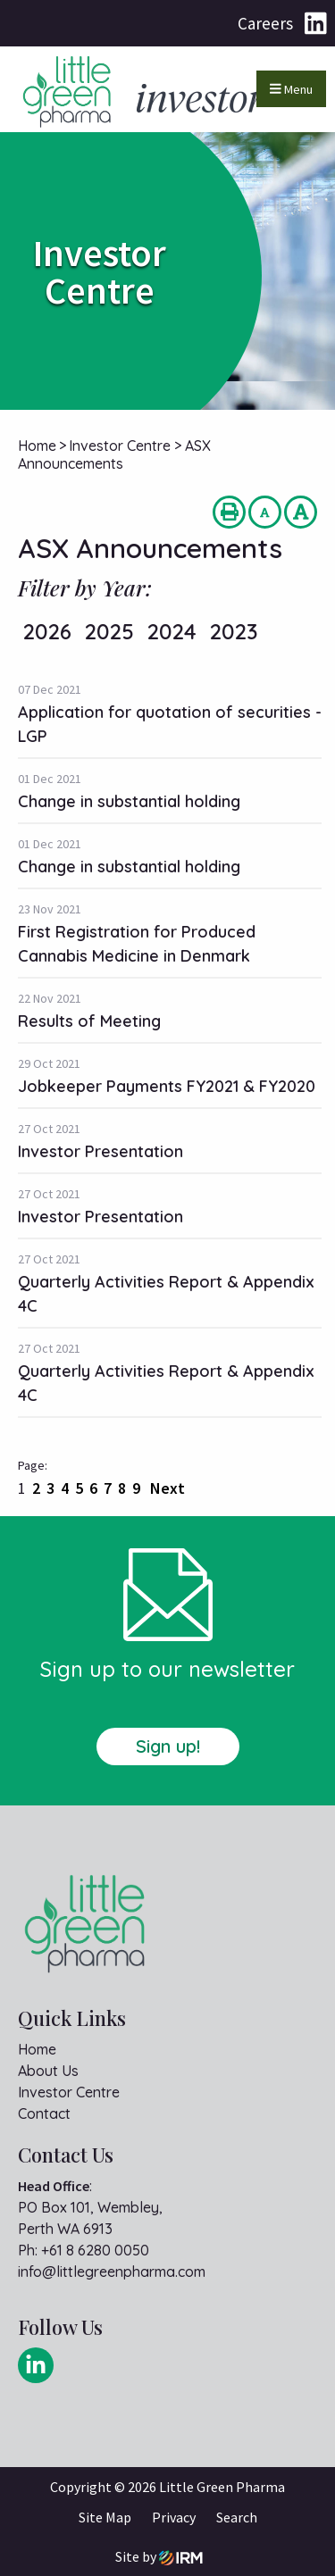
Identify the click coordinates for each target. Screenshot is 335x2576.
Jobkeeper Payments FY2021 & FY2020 (166, 1086)
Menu (291, 89)
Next (166, 1488)
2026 (46, 631)
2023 (233, 631)
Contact (44, 2113)
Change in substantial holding (129, 801)
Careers (265, 23)
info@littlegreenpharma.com (111, 2271)
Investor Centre (69, 2092)
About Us (48, 2071)
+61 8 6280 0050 (95, 2250)
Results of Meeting (89, 1021)
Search (236, 2517)
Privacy (174, 2517)
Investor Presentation (100, 1151)
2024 (172, 631)
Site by (159, 2556)
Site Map (105, 2517)
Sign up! (168, 1746)
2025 (109, 631)
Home (37, 2049)
